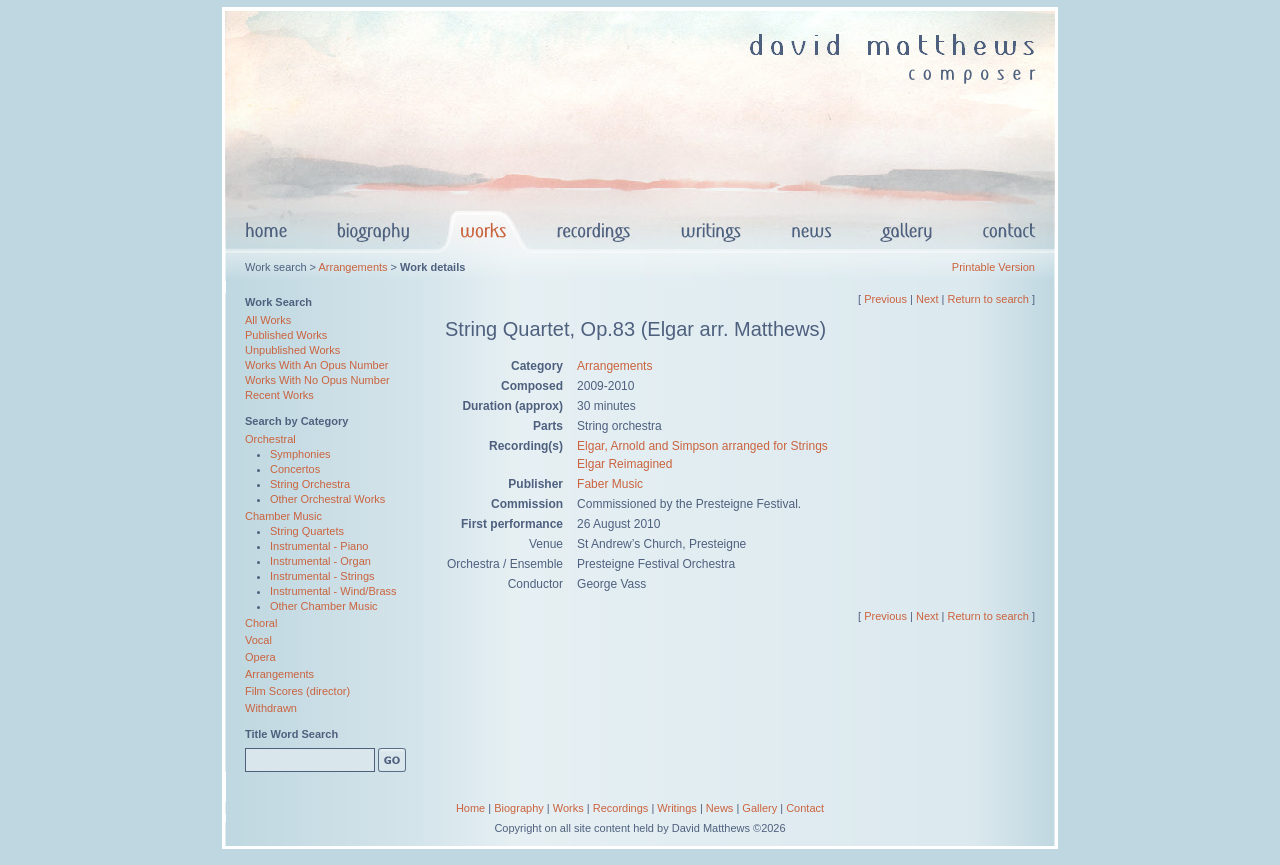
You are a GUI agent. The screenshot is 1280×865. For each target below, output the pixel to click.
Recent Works (279, 395)
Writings (677, 808)
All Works (268, 320)
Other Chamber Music (324, 606)
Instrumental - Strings (322, 576)
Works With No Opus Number (317, 380)
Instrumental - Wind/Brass (333, 591)
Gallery (759, 808)
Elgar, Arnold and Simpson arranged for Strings (702, 446)
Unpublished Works (292, 350)
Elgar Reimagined (624, 464)
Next (927, 299)
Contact (805, 808)
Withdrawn (271, 708)
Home (470, 808)
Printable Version (993, 267)
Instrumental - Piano (319, 546)
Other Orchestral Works (327, 499)
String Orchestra (310, 484)
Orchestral (270, 439)
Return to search (988, 299)
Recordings (621, 808)
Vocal (258, 640)
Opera (260, 657)
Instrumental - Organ (320, 561)
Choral (261, 623)
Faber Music (610, 484)
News (720, 808)
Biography (519, 808)
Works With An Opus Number (316, 365)
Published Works (286, 335)
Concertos (295, 469)
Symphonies (300, 454)
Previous (885, 299)
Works (568, 808)
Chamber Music (283, 516)
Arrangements (352, 267)
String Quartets (307, 531)
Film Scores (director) (297, 691)
